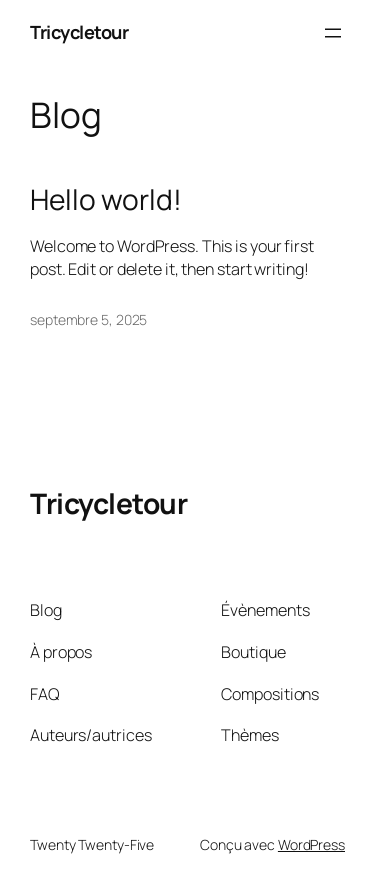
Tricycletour (79, 32)
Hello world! (106, 200)
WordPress (311, 844)
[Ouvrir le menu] (333, 33)
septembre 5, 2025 (88, 319)
